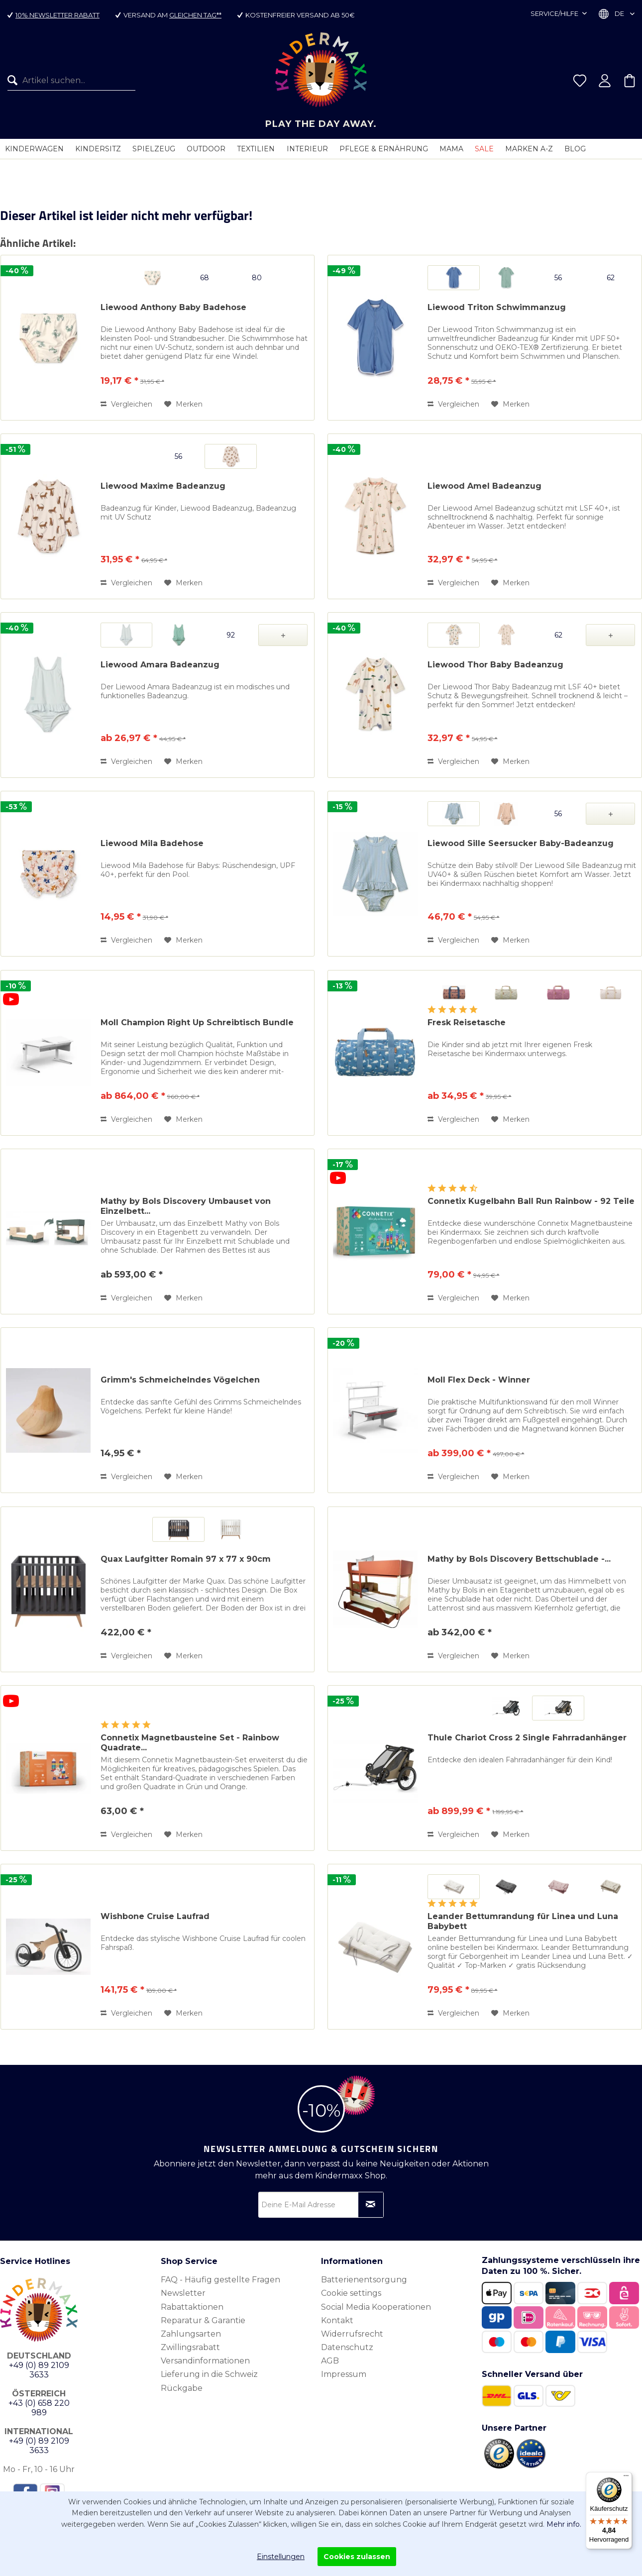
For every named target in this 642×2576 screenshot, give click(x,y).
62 (611, 277)
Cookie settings (351, 2293)
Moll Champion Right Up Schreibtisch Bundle (197, 1022)
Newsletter (183, 2293)
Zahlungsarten (191, 2334)
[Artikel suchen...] (71, 81)
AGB (330, 2360)
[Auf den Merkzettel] (183, 404)
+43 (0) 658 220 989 (39, 2407)
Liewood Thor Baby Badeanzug (495, 664)
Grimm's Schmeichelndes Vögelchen (180, 1380)
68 (204, 277)
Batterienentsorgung (364, 2279)
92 (230, 635)
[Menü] (626, 2478)
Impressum (343, 2374)
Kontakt (337, 2320)
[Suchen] (14, 81)
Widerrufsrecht (352, 2334)
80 (257, 277)
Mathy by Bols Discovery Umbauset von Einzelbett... (186, 1206)
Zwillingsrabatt (190, 2347)
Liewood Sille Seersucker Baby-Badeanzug (521, 843)
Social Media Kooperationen (376, 2307)
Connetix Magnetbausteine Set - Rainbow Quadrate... (190, 1742)
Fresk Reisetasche (467, 1022)
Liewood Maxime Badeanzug (163, 486)
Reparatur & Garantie (203, 2320)
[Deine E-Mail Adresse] (321, 2205)
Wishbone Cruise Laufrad (155, 1916)
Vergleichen (126, 404)
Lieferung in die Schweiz (209, 2374)
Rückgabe (182, 2388)
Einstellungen (281, 2556)
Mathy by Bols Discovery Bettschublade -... (519, 1559)
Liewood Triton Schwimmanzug (497, 307)
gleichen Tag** (195, 15)
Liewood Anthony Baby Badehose (173, 307)
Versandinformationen (205, 2360)
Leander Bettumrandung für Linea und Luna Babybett (523, 1921)
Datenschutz (347, 2347)
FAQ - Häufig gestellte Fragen (220, 2279)
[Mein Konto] (604, 80)
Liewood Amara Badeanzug (160, 664)
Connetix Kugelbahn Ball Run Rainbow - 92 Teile (531, 1201)
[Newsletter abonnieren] (370, 2204)
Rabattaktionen (192, 2307)
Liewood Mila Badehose (152, 843)
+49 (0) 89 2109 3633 (39, 2370)
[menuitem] (67, 81)
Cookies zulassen (356, 2556)
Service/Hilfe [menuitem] (555, 13)
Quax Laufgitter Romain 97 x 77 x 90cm (186, 1559)
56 (558, 277)
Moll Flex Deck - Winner (479, 1380)
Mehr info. (563, 2524)
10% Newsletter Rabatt (57, 15)
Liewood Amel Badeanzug (484, 486)
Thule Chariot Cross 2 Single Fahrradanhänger (527, 1737)
